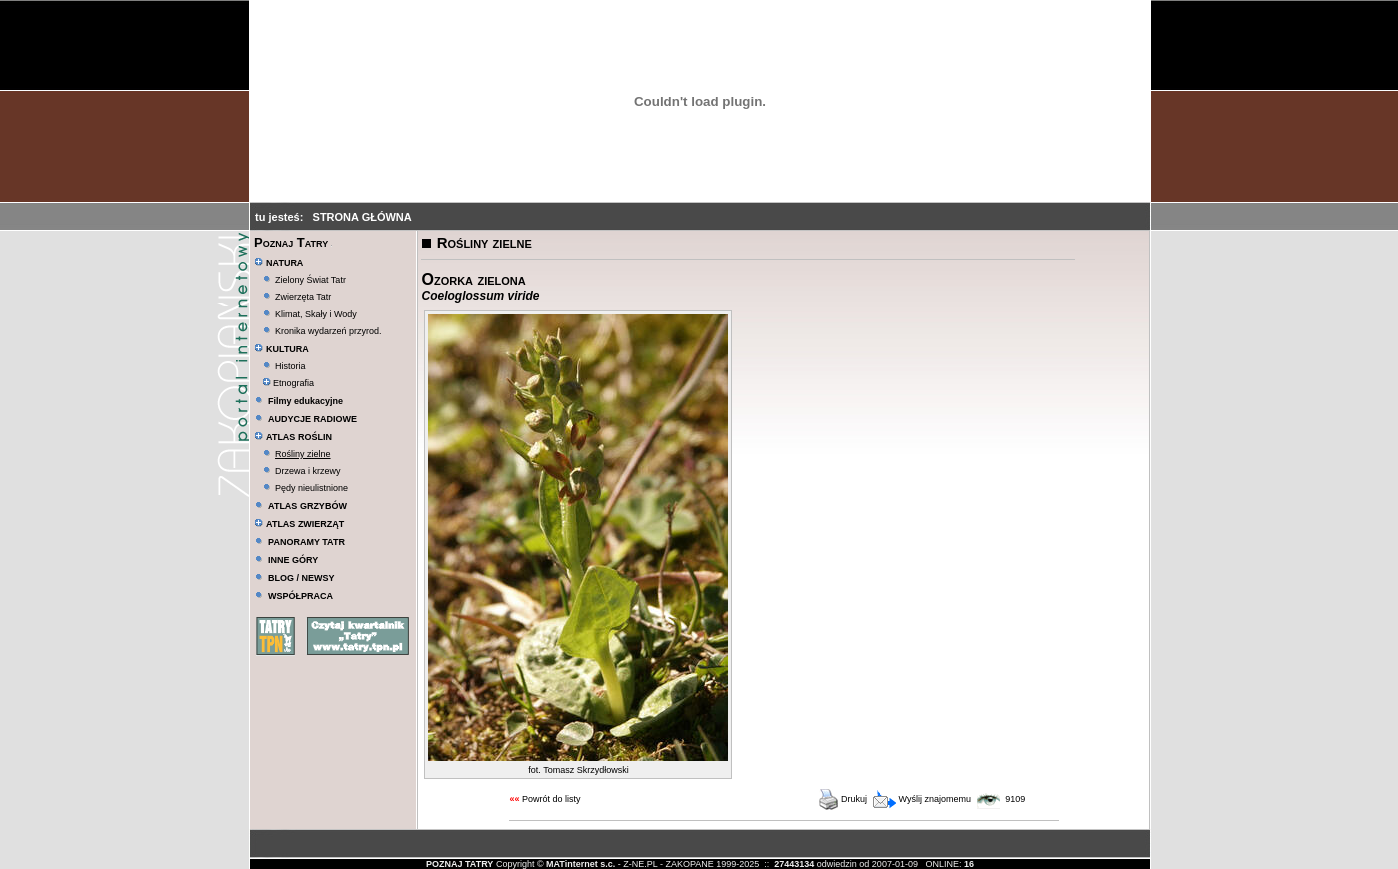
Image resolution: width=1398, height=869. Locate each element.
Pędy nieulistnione (311, 488)
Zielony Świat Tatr (310, 280)
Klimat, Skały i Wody (316, 314)
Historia (290, 366)
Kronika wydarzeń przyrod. (328, 331)
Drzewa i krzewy (308, 471)
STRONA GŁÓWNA (362, 217)
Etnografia (288, 383)
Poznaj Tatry (291, 242)
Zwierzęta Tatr (303, 297)
